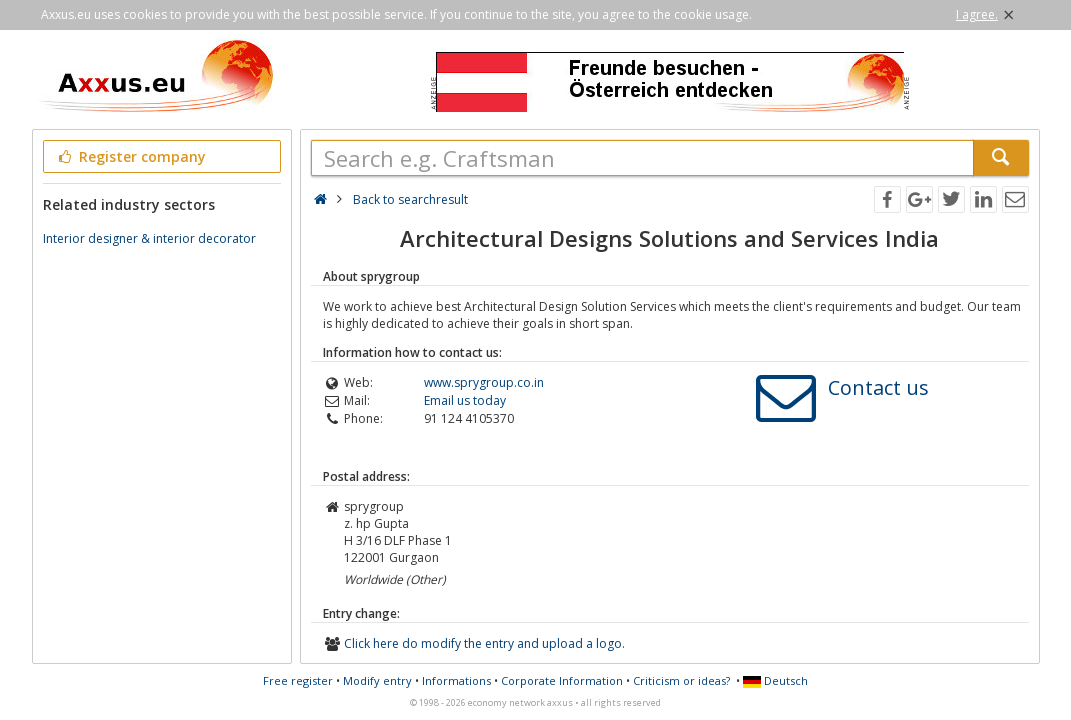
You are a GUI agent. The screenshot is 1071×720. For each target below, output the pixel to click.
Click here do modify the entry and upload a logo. (484, 643)
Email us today (465, 400)
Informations (456, 680)
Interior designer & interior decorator (149, 238)
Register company (131, 156)
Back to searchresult (410, 199)
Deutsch (775, 680)
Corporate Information (562, 680)
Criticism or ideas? (681, 680)
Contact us (878, 387)
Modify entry (377, 680)
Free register (298, 680)
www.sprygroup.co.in (484, 382)
